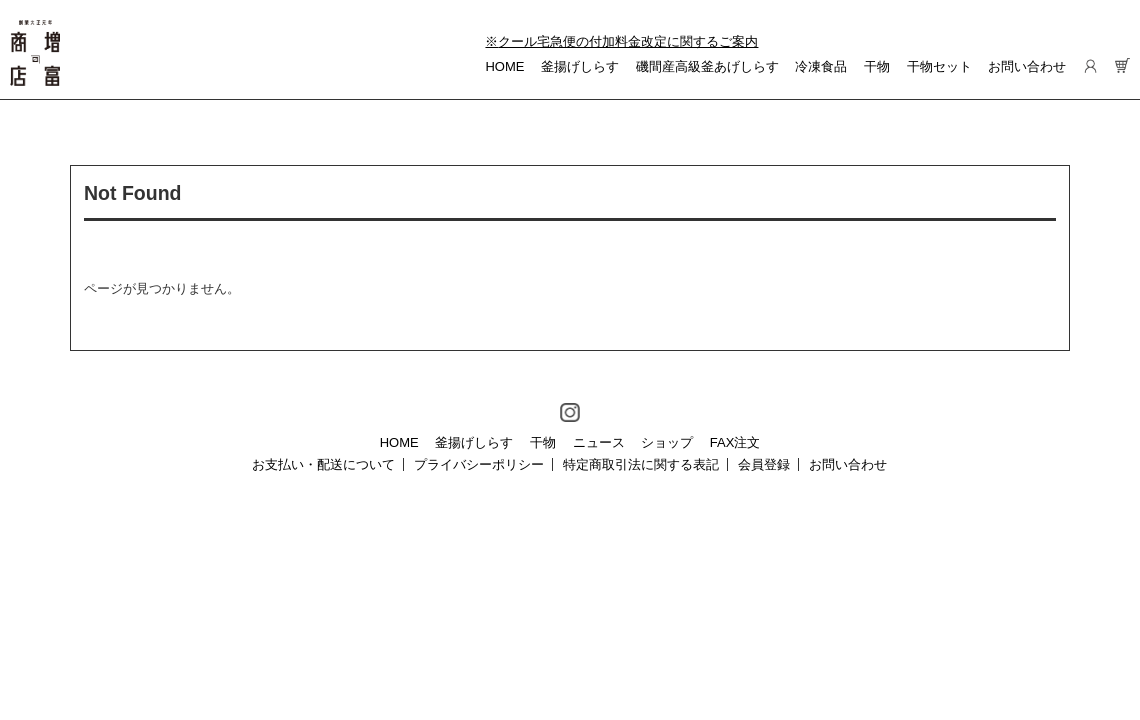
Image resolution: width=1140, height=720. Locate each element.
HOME (504, 66)
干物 (877, 66)
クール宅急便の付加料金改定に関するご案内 (628, 41)
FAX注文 (735, 442)
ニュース (599, 442)
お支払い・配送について (323, 464)
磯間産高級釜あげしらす (707, 66)
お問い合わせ (1027, 66)
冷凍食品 (821, 66)
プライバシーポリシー (479, 464)
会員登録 (764, 464)
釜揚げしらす (580, 66)
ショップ (667, 442)
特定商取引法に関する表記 (641, 464)
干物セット (939, 66)
